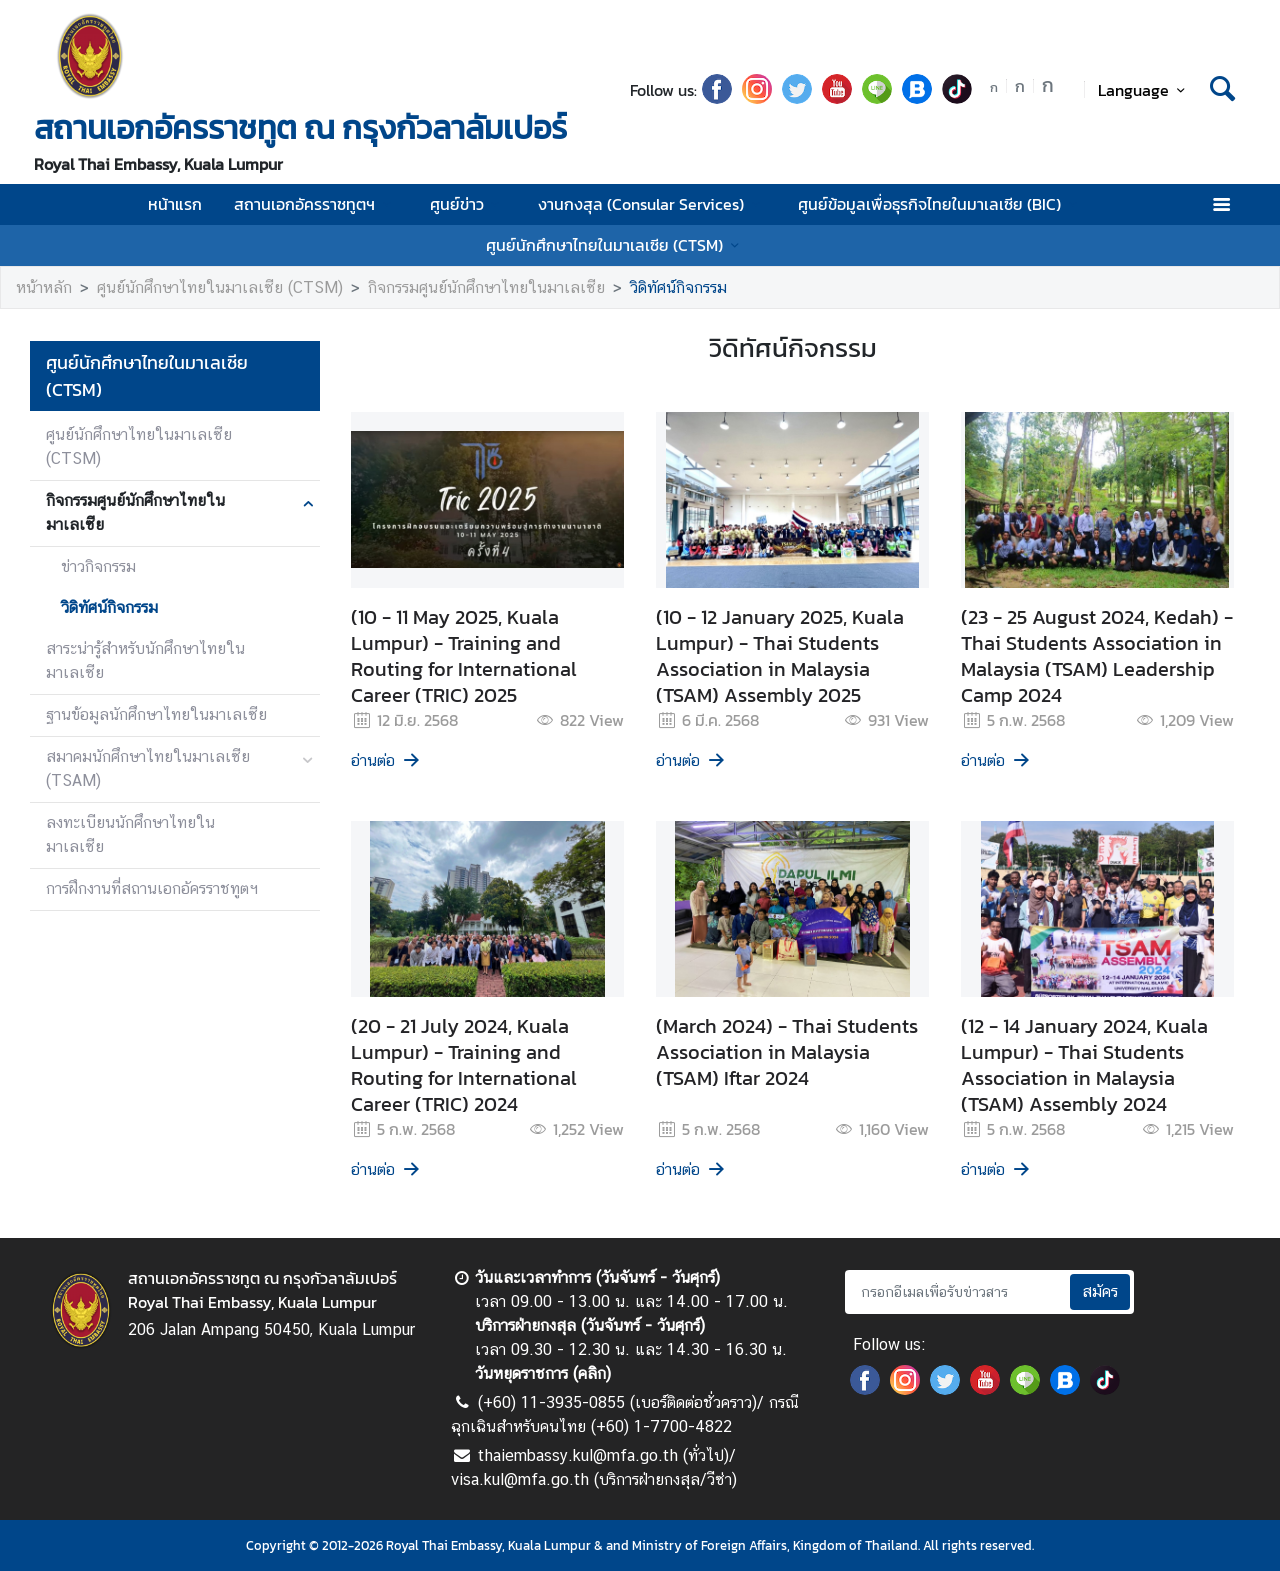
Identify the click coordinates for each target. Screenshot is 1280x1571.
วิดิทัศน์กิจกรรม (678, 287)
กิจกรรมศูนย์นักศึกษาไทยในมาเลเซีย (486, 287)
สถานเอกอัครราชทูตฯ (315, 204)
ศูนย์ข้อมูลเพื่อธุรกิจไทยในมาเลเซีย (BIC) (940, 204)
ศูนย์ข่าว (468, 204)
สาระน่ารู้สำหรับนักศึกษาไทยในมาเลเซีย (145, 660)
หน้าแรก (175, 204)
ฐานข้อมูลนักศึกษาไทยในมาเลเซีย (156, 714)
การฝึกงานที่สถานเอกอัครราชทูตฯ (152, 888)
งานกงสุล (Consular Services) (652, 204)
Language (1144, 90)
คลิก (592, 1373)
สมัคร (1100, 1291)
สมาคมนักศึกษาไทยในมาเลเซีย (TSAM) (148, 768)
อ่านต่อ (386, 760)
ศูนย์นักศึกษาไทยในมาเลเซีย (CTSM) (615, 245)
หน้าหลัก (44, 287)
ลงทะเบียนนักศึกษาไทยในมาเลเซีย (130, 834)
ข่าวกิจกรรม (98, 566)
